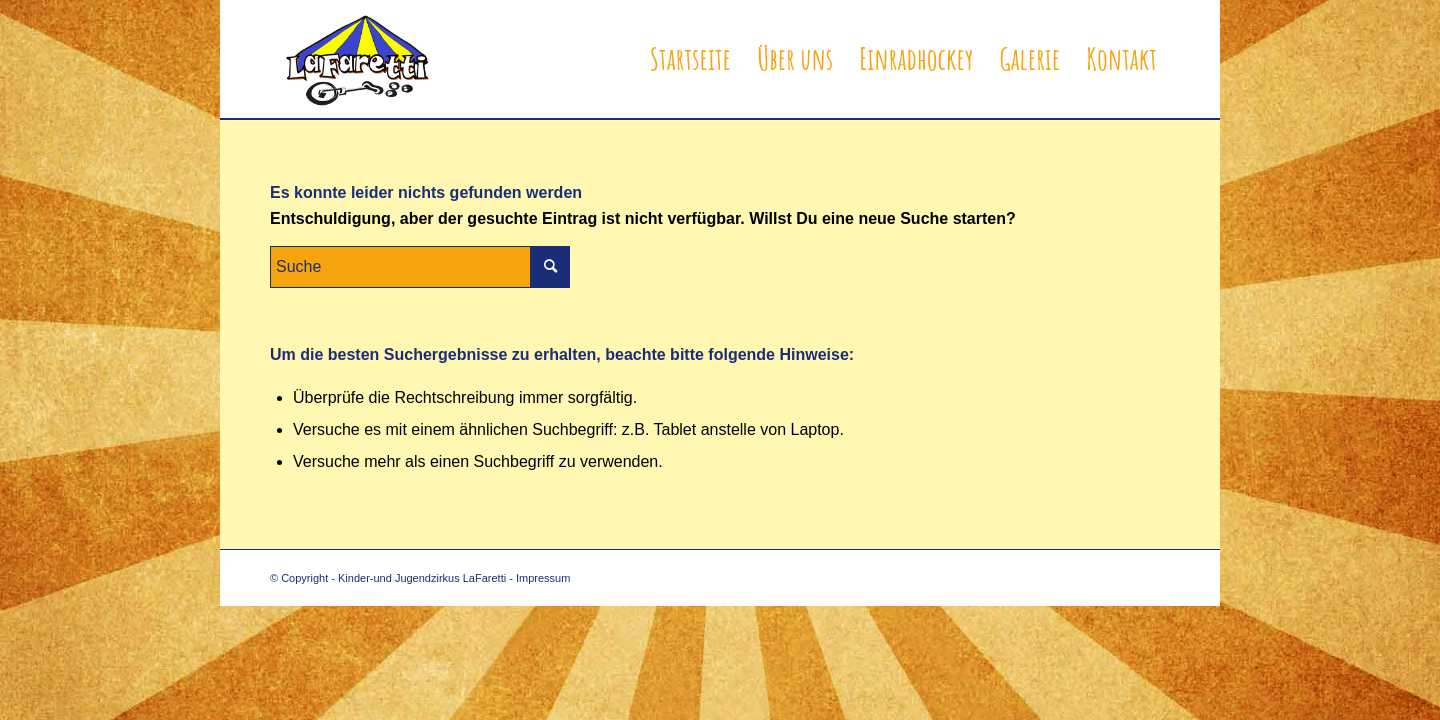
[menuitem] (690, 59)
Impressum (543, 578)
